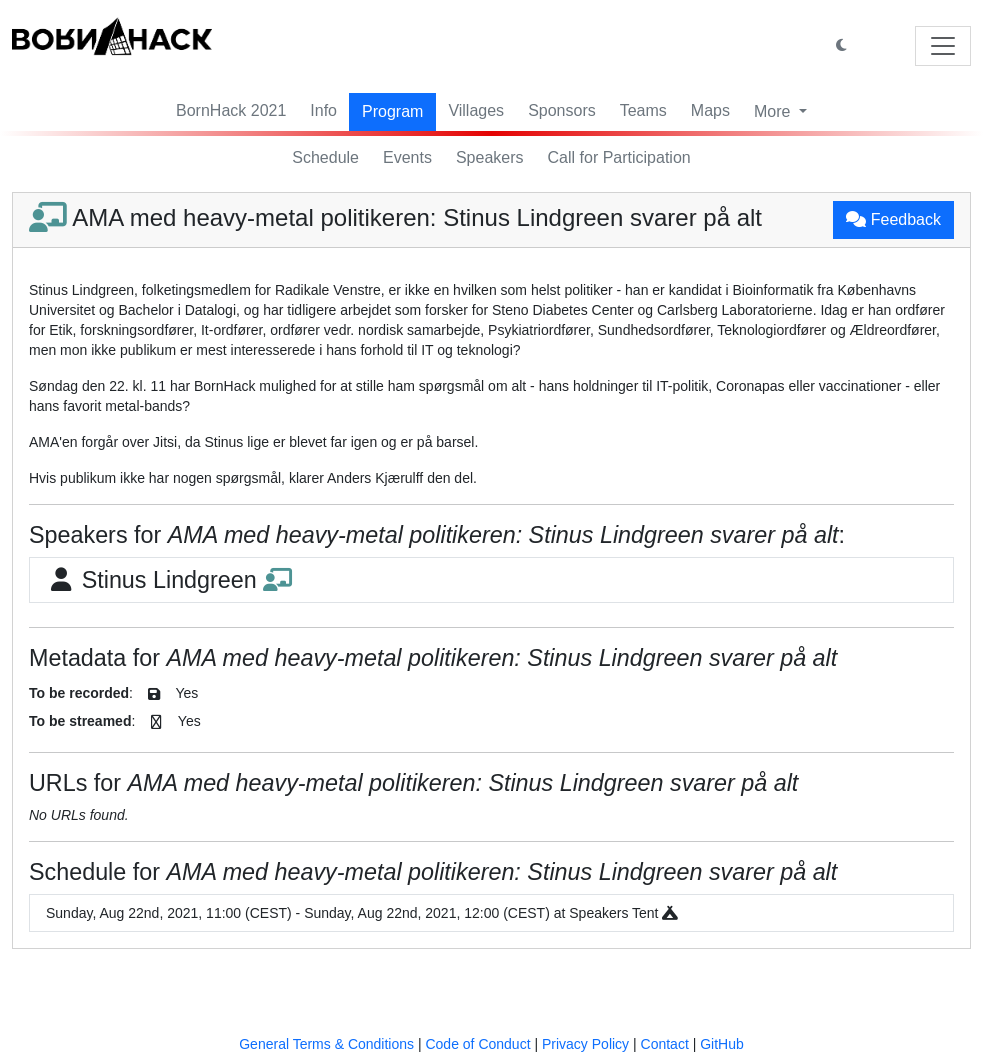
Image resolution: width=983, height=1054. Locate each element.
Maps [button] (710, 110)
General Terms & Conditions (326, 1044)
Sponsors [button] (562, 110)
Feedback (893, 219)
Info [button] (323, 110)
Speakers (490, 157)
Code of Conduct (477, 1044)
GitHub (722, 1044)
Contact (665, 1044)
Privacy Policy (585, 1044)
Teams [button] (643, 110)
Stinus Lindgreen (169, 580)
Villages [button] (476, 110)
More (774, 111)
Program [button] (392, 111)
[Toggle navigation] (943, 46)
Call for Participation (619, 157)
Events (407, 157)
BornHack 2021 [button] (231, 110)
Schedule (325, 157)
